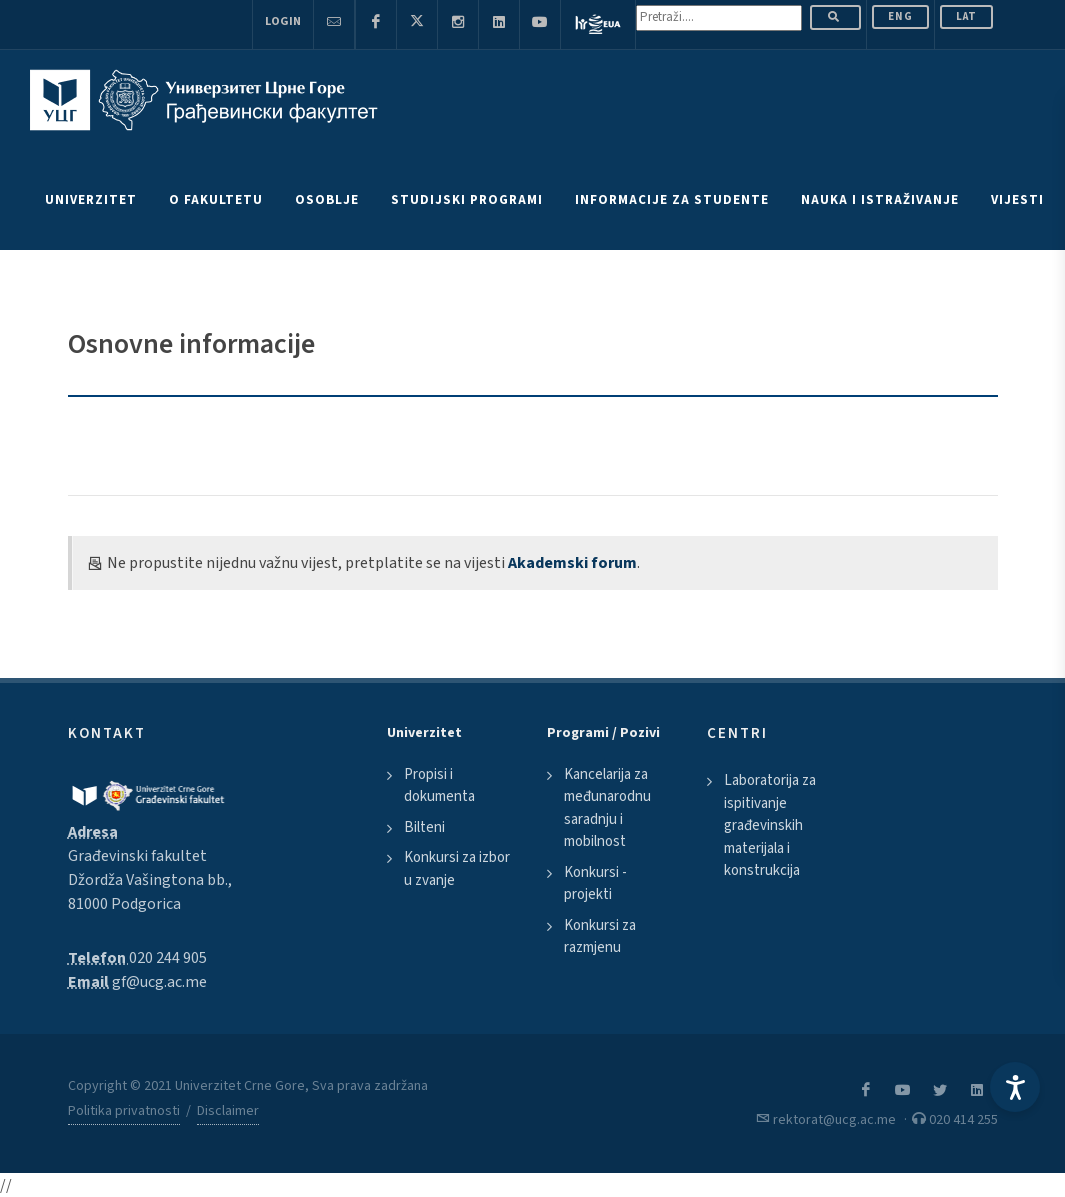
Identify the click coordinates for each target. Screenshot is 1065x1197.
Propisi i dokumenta (439, 786)
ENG (900, 16)
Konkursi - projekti (595, 884)
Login (283, 21)
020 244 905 (168, 958)
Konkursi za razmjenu (600, 937)
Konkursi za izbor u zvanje (457, 869)
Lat (966, 16)
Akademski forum (572, 563)
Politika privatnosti (124, 1111)
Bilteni (424, 827)
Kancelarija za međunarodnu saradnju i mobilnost (607, 808)
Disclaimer (228, 1111)
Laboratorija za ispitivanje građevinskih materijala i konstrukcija (770, 825)
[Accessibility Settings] (1015, 1087)
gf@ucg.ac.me (159, 982)
